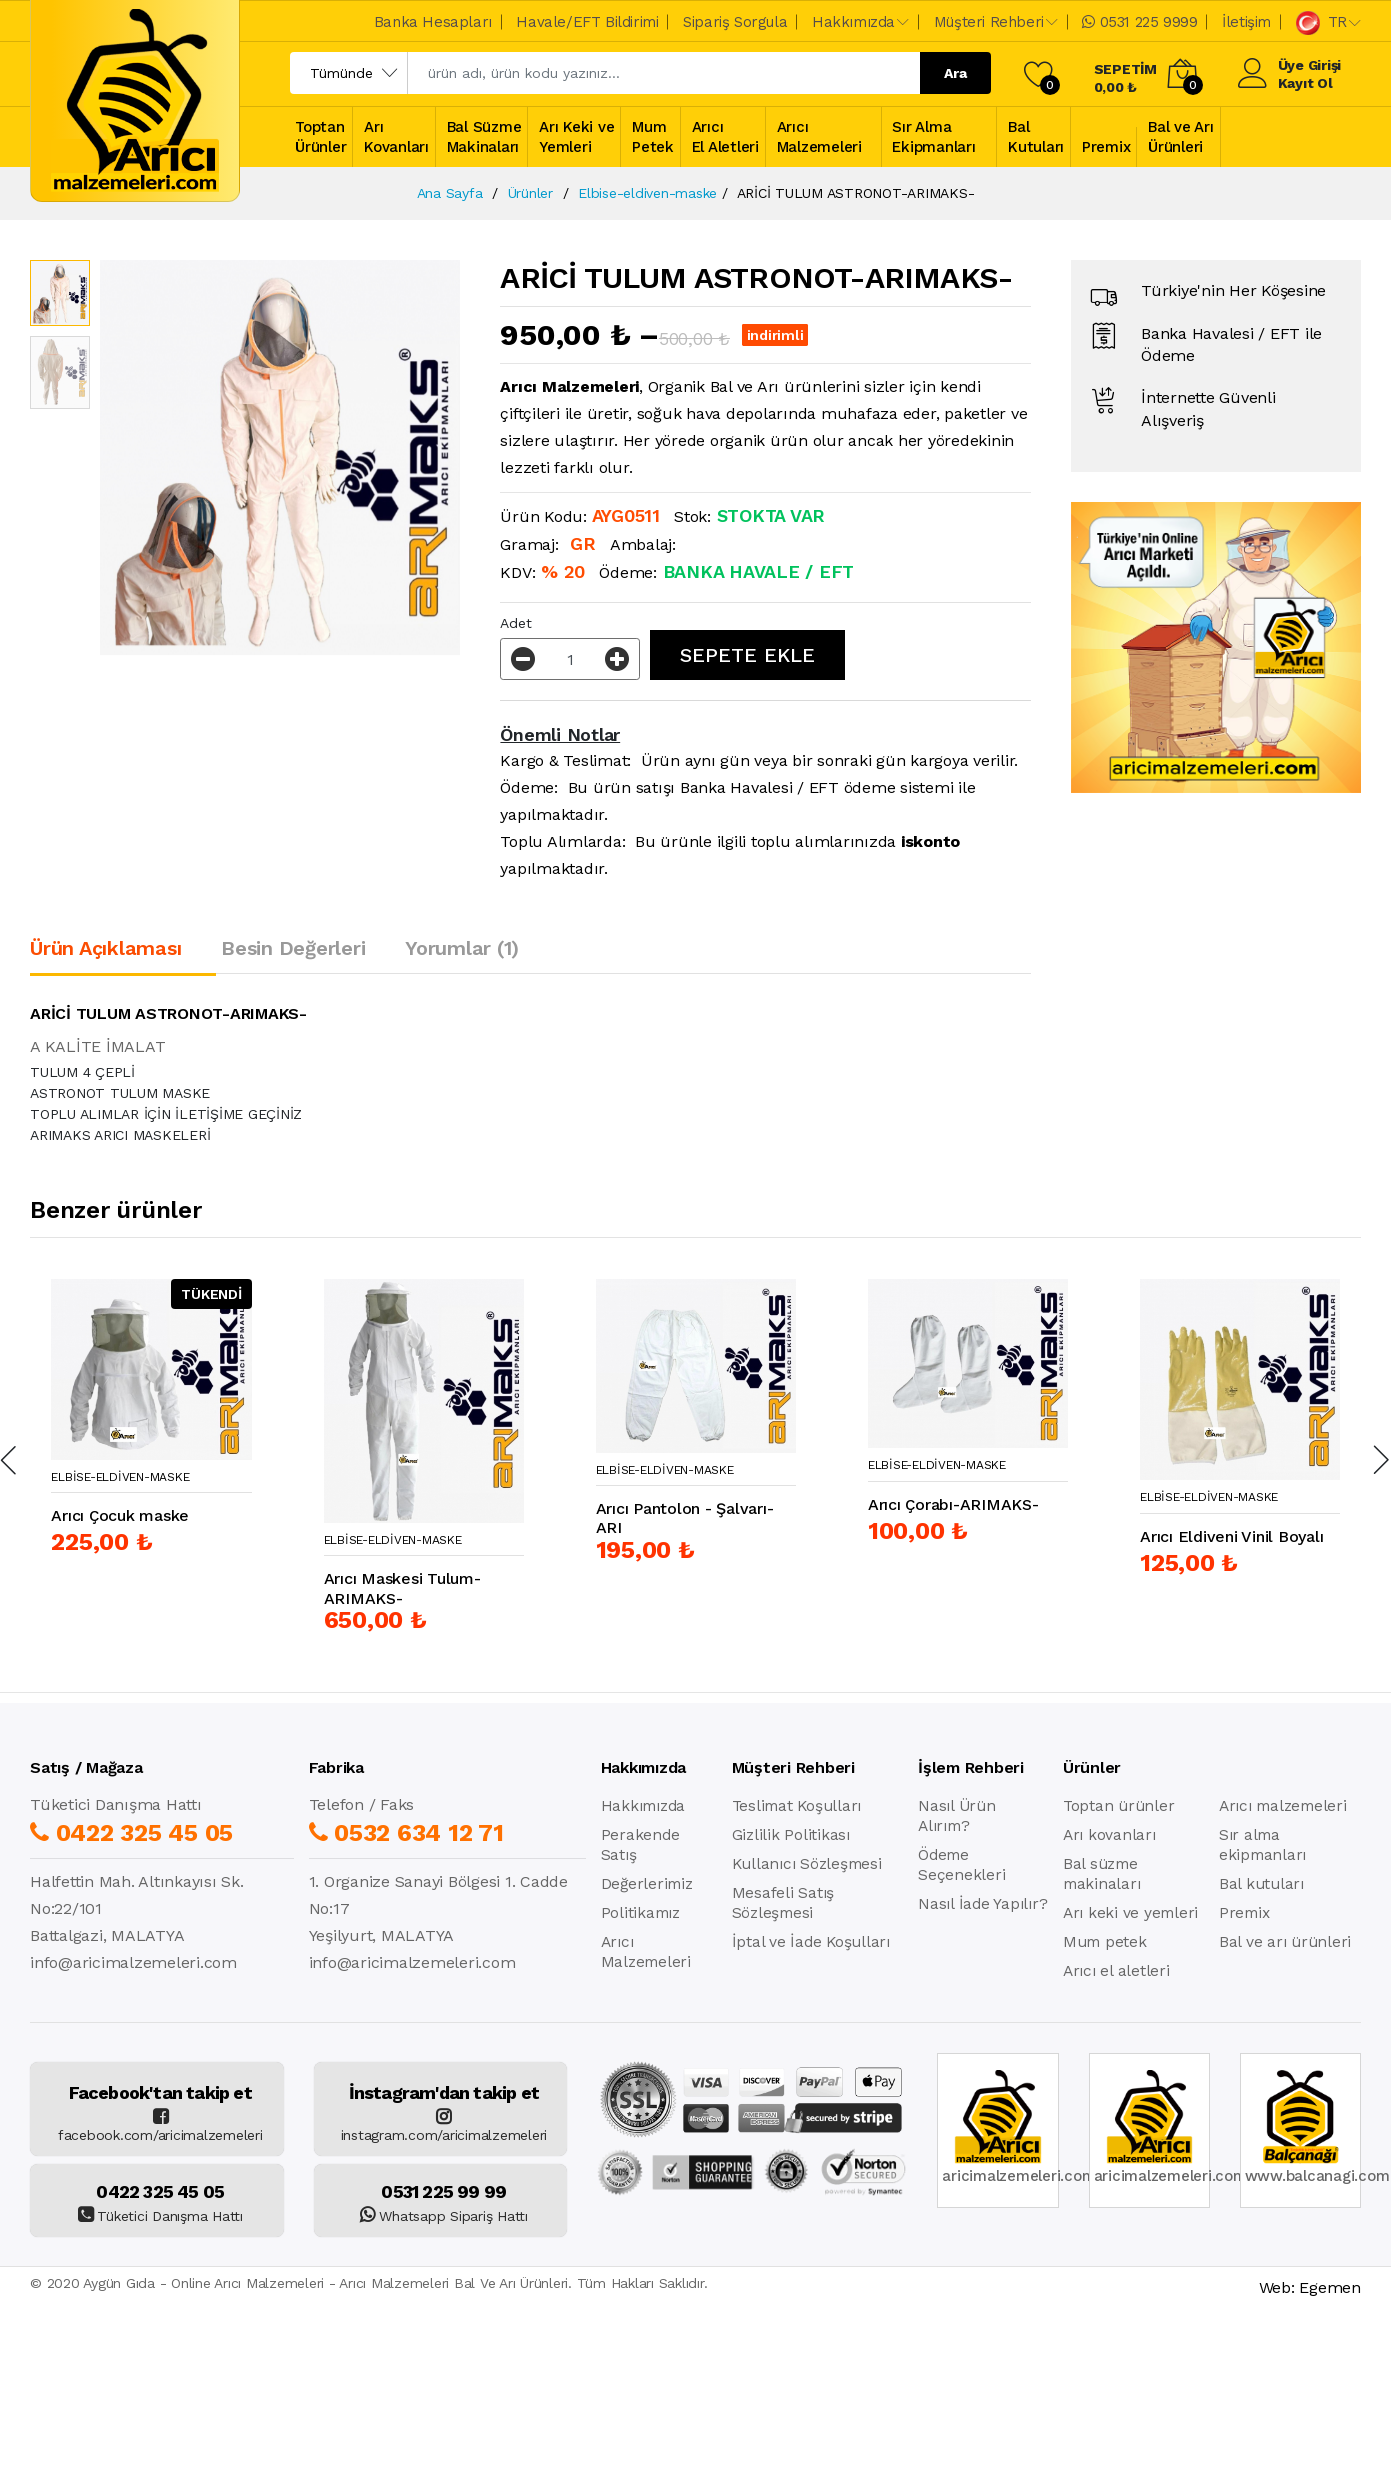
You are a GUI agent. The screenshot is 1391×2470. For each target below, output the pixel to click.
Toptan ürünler (1119, 1806)
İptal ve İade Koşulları (811, 1942)
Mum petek (1105, 1942)
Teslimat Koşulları (797, 1806)
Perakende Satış (640, 1845)
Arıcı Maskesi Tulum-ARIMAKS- (402, 1588)
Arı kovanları (1109, 1835)
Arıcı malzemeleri (1283, 1806)
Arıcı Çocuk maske (120, 1515)
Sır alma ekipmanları (1262, 1845)
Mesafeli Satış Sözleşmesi (783, 1903)
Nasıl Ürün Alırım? (957, 1816)
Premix (1244, 1913)
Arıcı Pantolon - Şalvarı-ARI (685, 1518)
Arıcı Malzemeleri (646, 1952)
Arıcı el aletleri (1116, 1971)
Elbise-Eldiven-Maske (120, 1477)
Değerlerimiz (647, 1884)
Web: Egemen (1310, 2287)
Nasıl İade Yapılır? (982, 1904)
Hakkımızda (643, 1806)
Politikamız (640, 1913)
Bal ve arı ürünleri (1285, 1942)
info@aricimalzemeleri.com (133, 1962)
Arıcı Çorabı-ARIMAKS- (953, 1504)
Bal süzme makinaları (1102, 1874)
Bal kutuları (1261, 1884)
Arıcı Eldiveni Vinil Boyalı (1231, 1536)
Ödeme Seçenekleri (961, 1865)
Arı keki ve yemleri (1130, 1913)
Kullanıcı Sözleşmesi (807, 1864)
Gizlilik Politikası (791, 1835)
